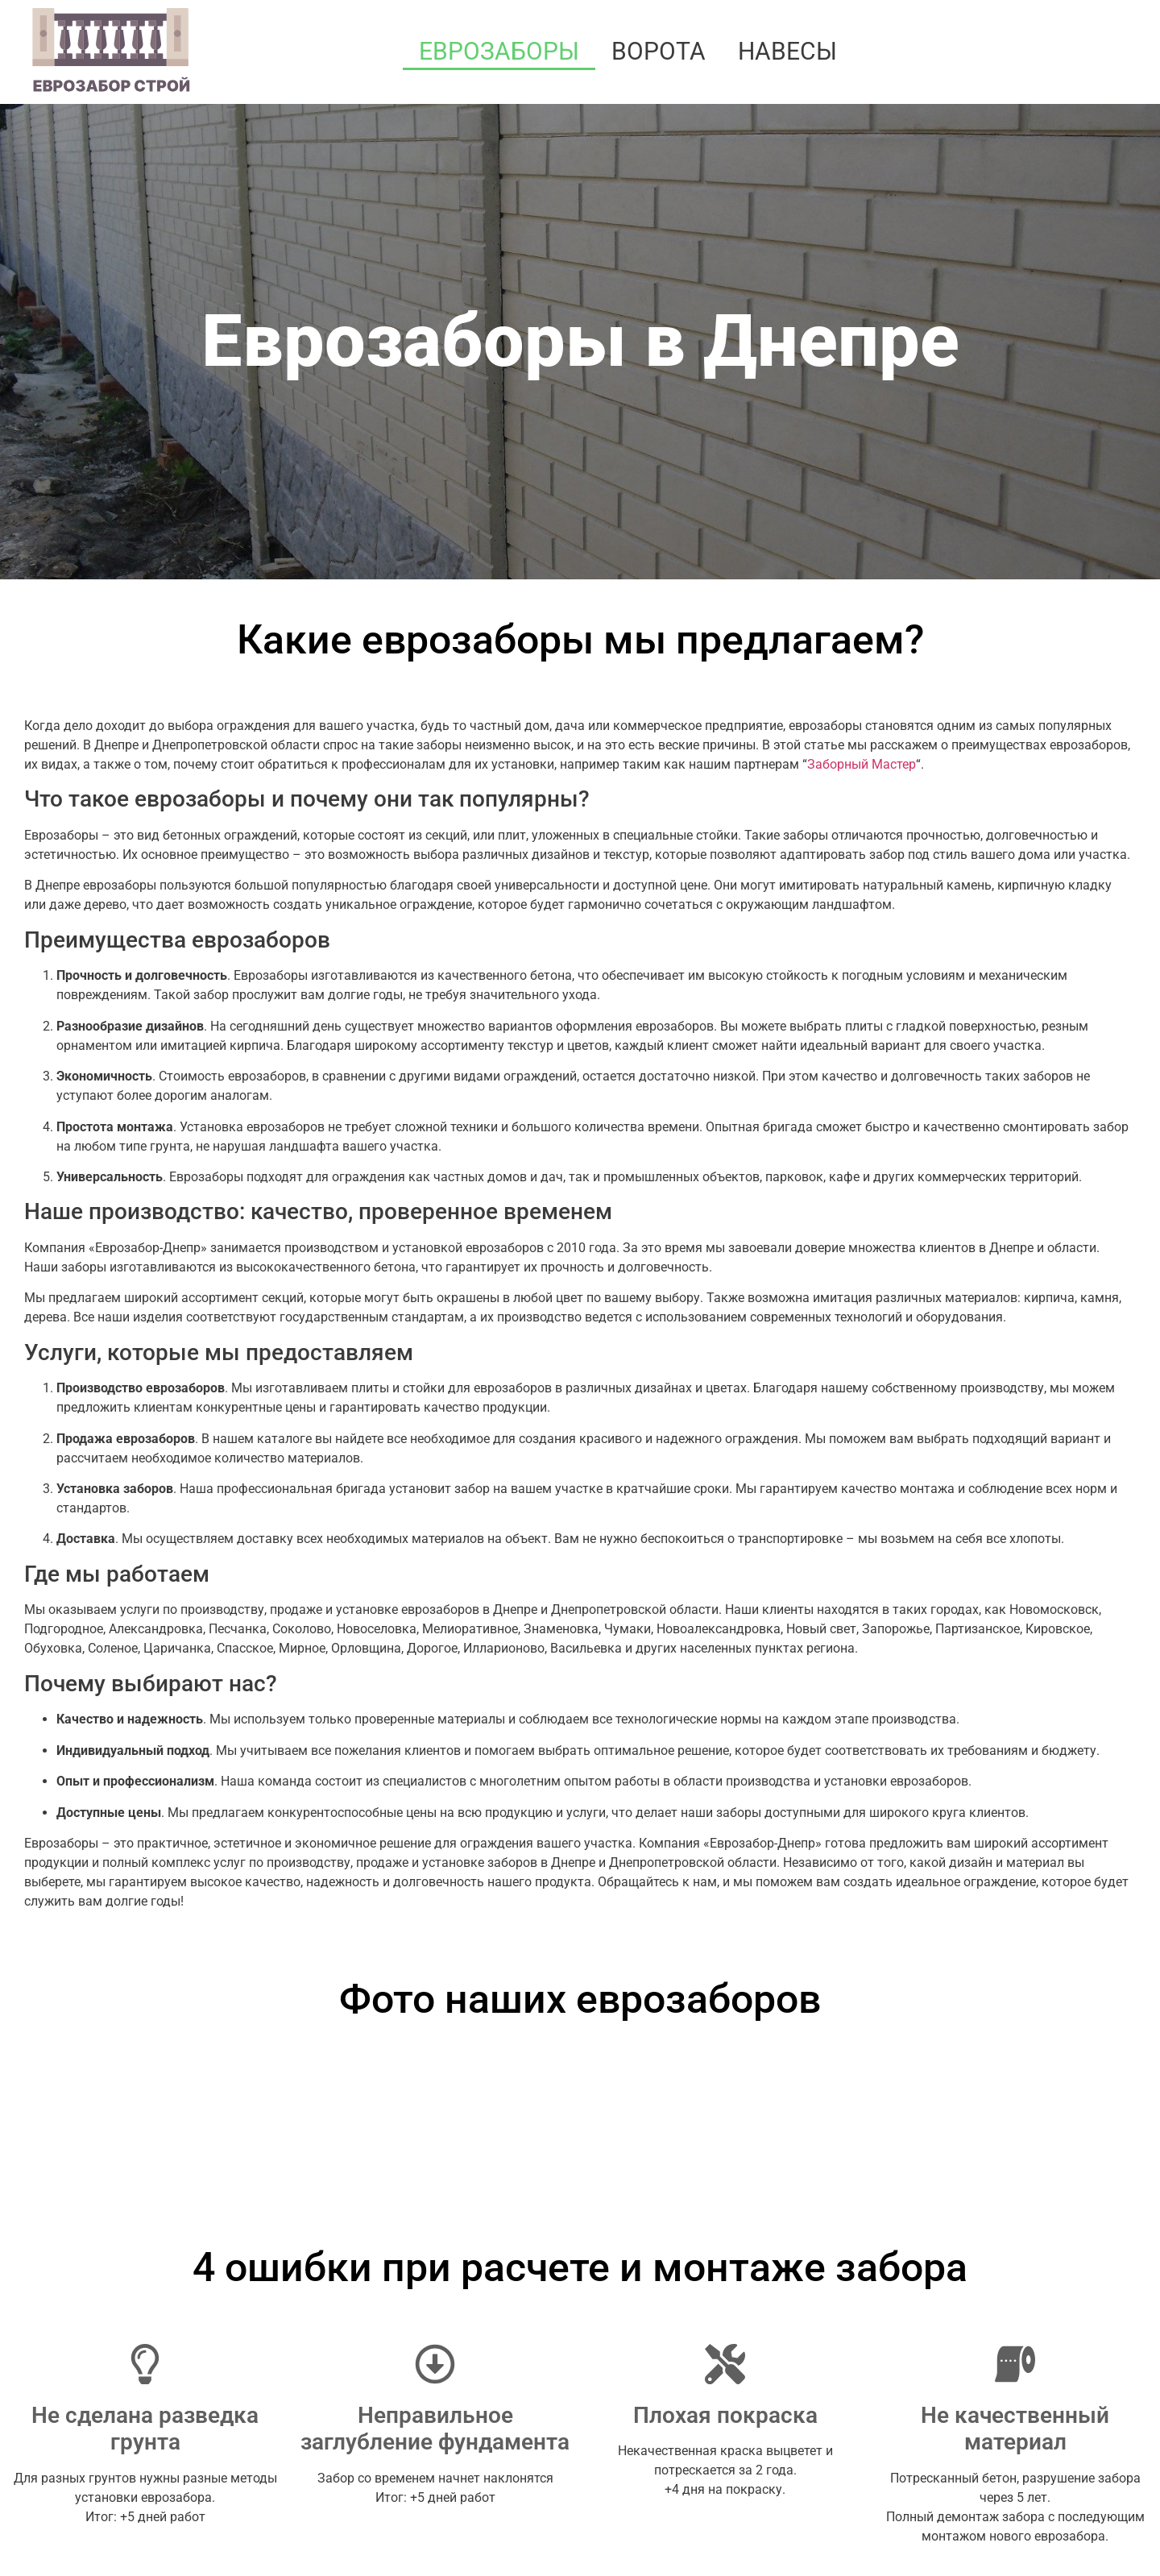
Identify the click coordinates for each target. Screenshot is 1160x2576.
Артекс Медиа (1102, 2538)
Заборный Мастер (861, 764)
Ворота (658, 51)
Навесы (787, 51)
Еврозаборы (499, 51)
